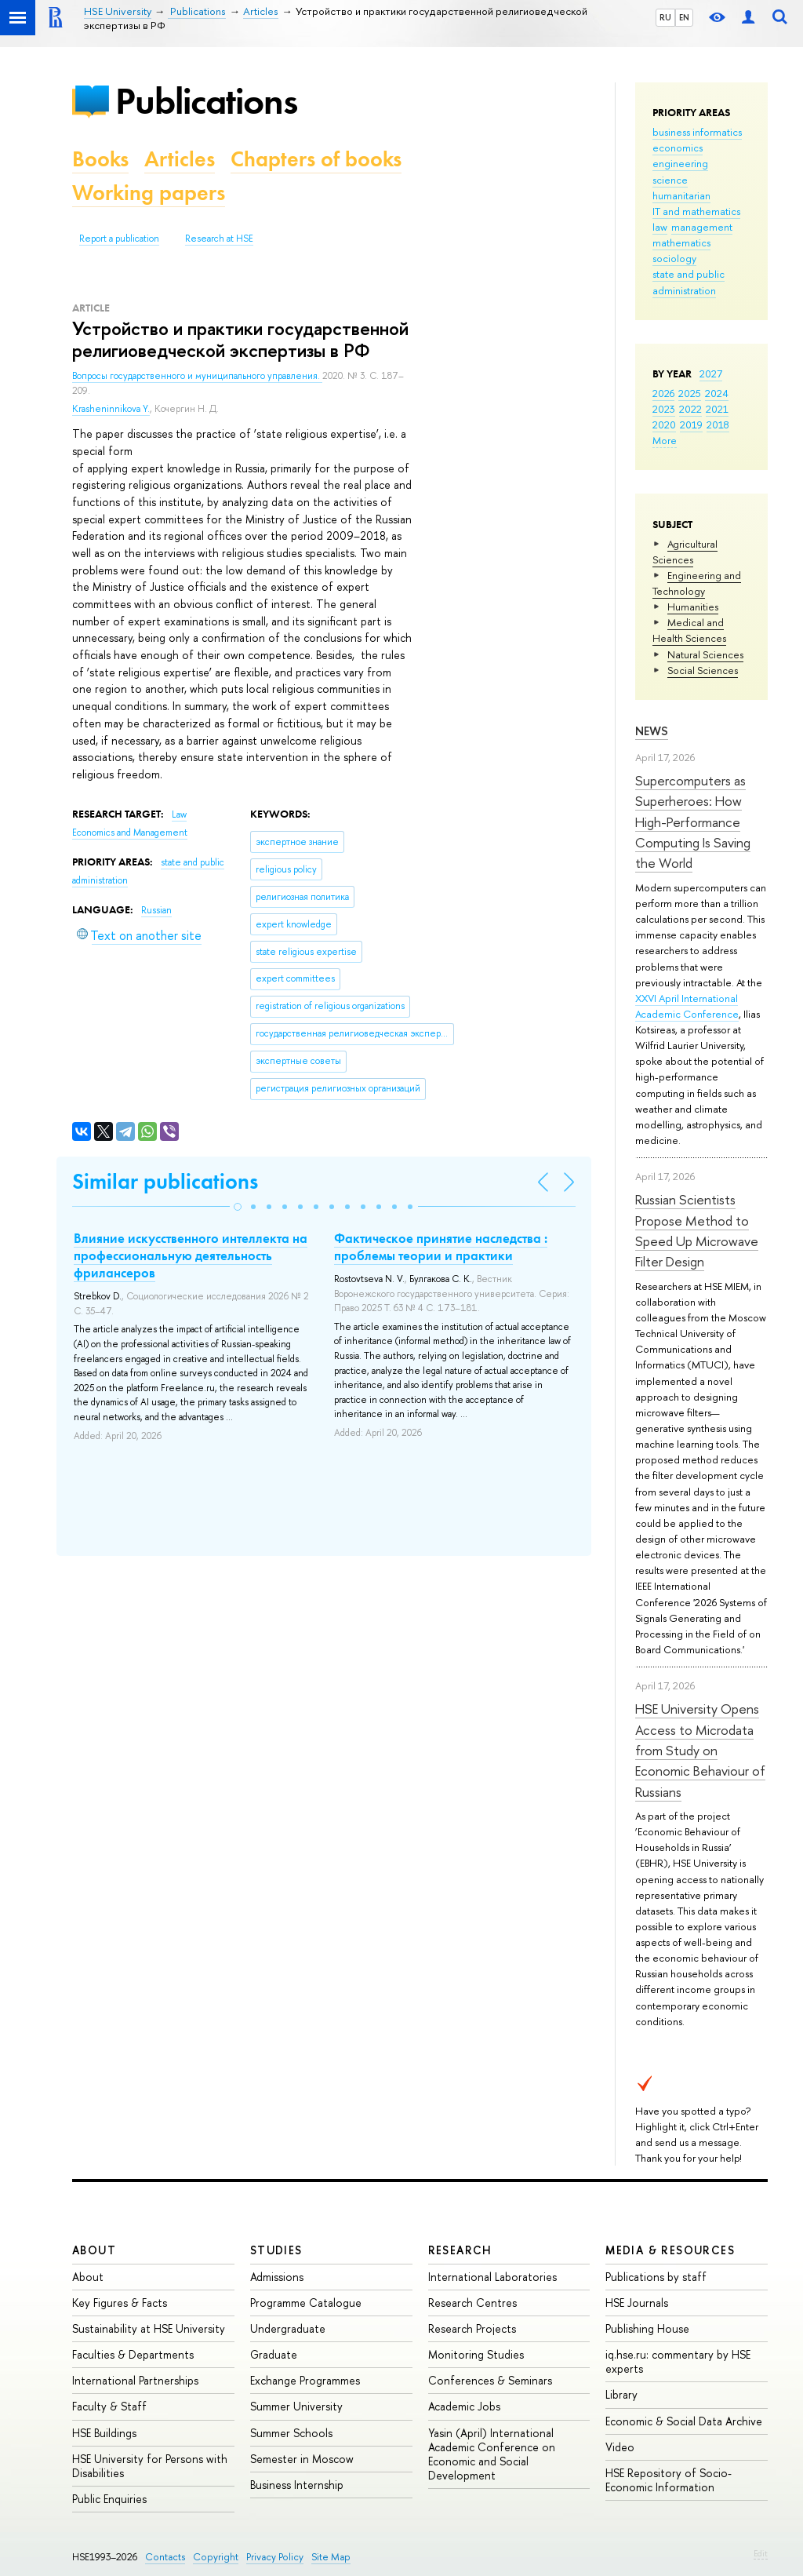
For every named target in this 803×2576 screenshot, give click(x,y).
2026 (663, 393)
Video (619, 2446)
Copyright (215, 2556)
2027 (710, 373)
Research (460, 2250)
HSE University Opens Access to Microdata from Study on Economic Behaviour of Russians (700, 1750)
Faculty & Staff (109, 2406)
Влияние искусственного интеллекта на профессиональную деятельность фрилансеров (190, 1255)
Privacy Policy (274, 2556)
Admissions (276, 2276)
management (701, 227)
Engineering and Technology (696, 583)
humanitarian (681, 195)
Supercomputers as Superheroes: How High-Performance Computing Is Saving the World (692, 821)
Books (100, 159)
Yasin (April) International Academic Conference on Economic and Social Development (491, 2454)
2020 (664, 424)
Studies (276, 2250)
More (664, 440)
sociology (674, 258)
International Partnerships (135, 2380)
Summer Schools (291, 2432)
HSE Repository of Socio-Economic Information (668, 2479)
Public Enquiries (109, 2498)
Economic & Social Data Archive (683, 2421)
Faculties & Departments (133, 2354)
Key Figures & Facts (119, 2302)
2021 (717, 409)
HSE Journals (636, 2302)
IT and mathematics (696, 211)
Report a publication (119, 238)
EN (684, 17)
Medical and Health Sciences (689, 630)
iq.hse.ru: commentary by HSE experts (677, 2361)
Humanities (692, 606)
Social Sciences (702, 670)
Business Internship (296, 2484)
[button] (237, 1207)
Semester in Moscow (302, 2458)
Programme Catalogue (306, 2302)
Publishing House (647, 2328)
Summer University (296, 2406)
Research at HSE (219, 238)
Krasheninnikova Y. (111, 409)
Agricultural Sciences (685, 552)
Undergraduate (287, 2328)
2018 (718, 424)
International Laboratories (492, 2276)
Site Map (331, 2556)
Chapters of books (316, 159)
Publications (206, 101)
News (651, 731)
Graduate (273, 2354)
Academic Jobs (464, 2406)
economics (677, 147)
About (94, 2250)
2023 (663, 409)
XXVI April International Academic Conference (687, 1006)
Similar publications (165, 1181)
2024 (717, 393)
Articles (179, 159)
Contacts (165, 2556)
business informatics (697, 132)
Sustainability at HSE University (148, 2328)
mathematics (681, 242)
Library (621, 2394)
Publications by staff (656, 2276)
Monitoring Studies (476, 2354)
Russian (156, 910)
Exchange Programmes (305, 2380)
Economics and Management (129, 832)
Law (179, 814)
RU (665, 17)
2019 (691, 424)
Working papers (148, 192)
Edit (761, 2553)
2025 (689, 393)
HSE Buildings (104, 2432)
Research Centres (472, 2302)
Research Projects (472, 2328)
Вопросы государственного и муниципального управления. (197, 376)
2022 (690, 409)
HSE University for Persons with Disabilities (149, 2465)
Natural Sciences (705, 654)
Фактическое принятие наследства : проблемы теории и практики (440, 1247)
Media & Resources (670, 2250)
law (659, 227)
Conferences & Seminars (490, 2380)
